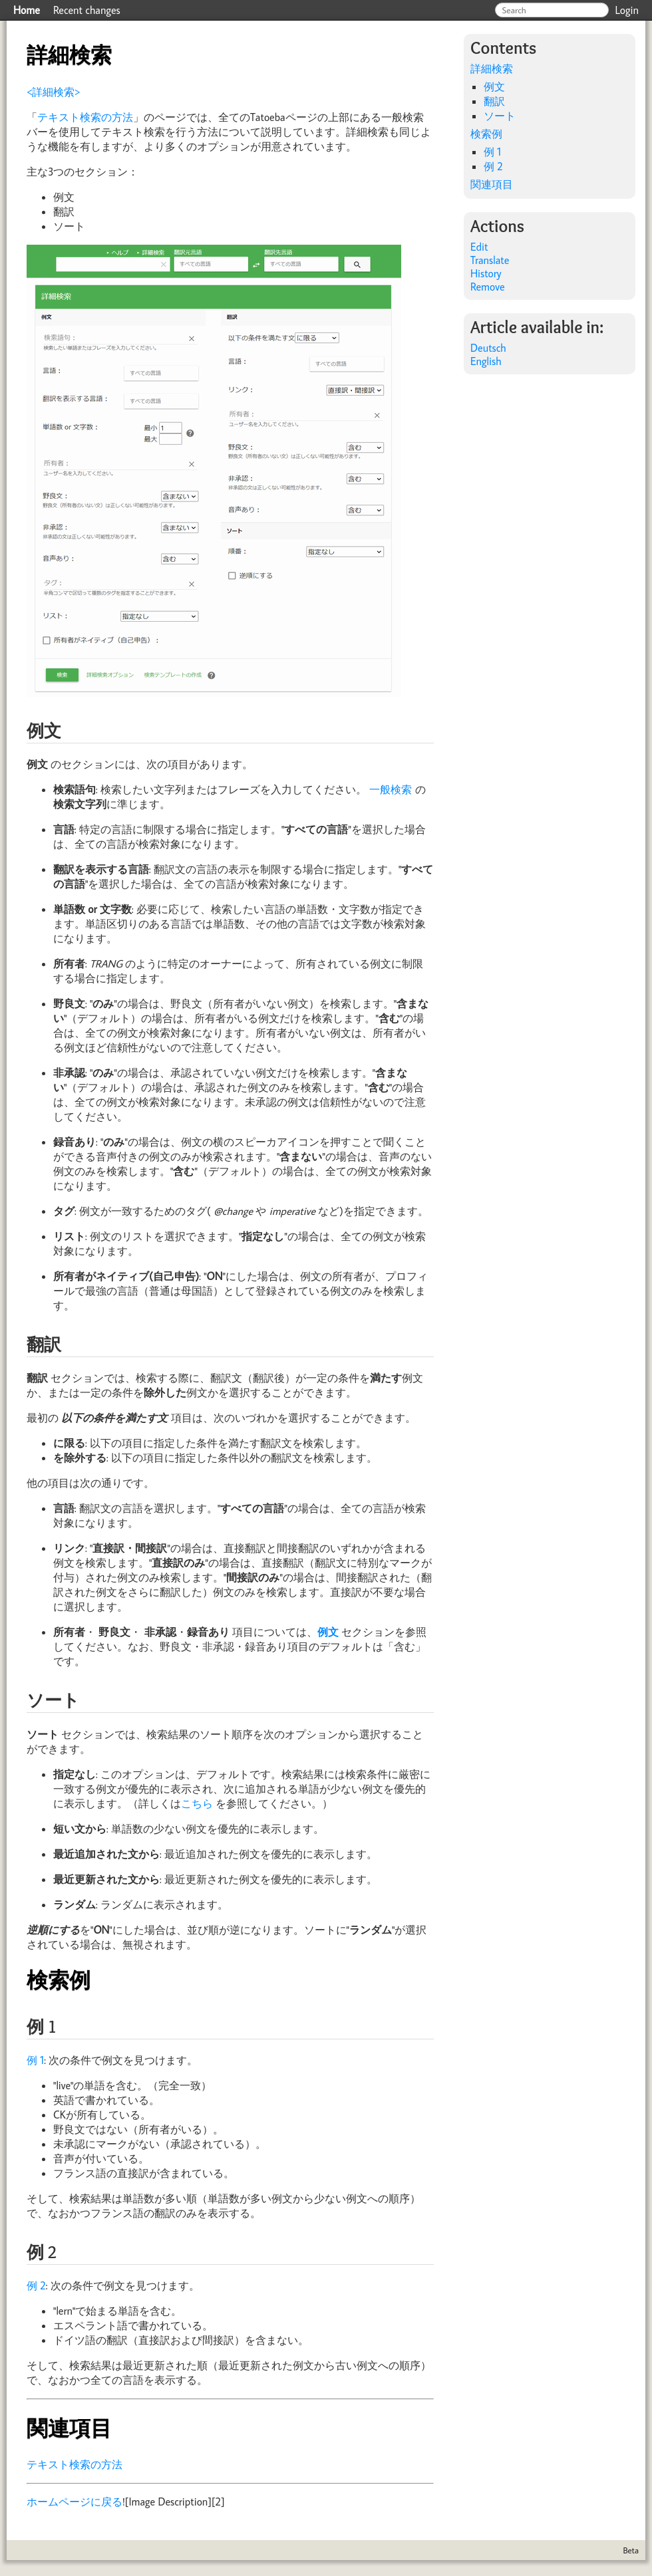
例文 (494, 86)
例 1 (35, 2060)
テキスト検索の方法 (85, 117)
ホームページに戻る (74, 2501)
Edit (479, 246)
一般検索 (390, 789)
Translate (489, 260)
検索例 (486, 133)
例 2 (36, 2285)
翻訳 (494, 101)
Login (627, 10)
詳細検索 (491, 68)
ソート (500, 115)
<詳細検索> (54, 91)
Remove (487, 286)
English (486, 361)
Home (26, 10)
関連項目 (491, 184)
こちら (197, 1803)
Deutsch (488, 347)
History (486, 273)
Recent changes (86, 10)
